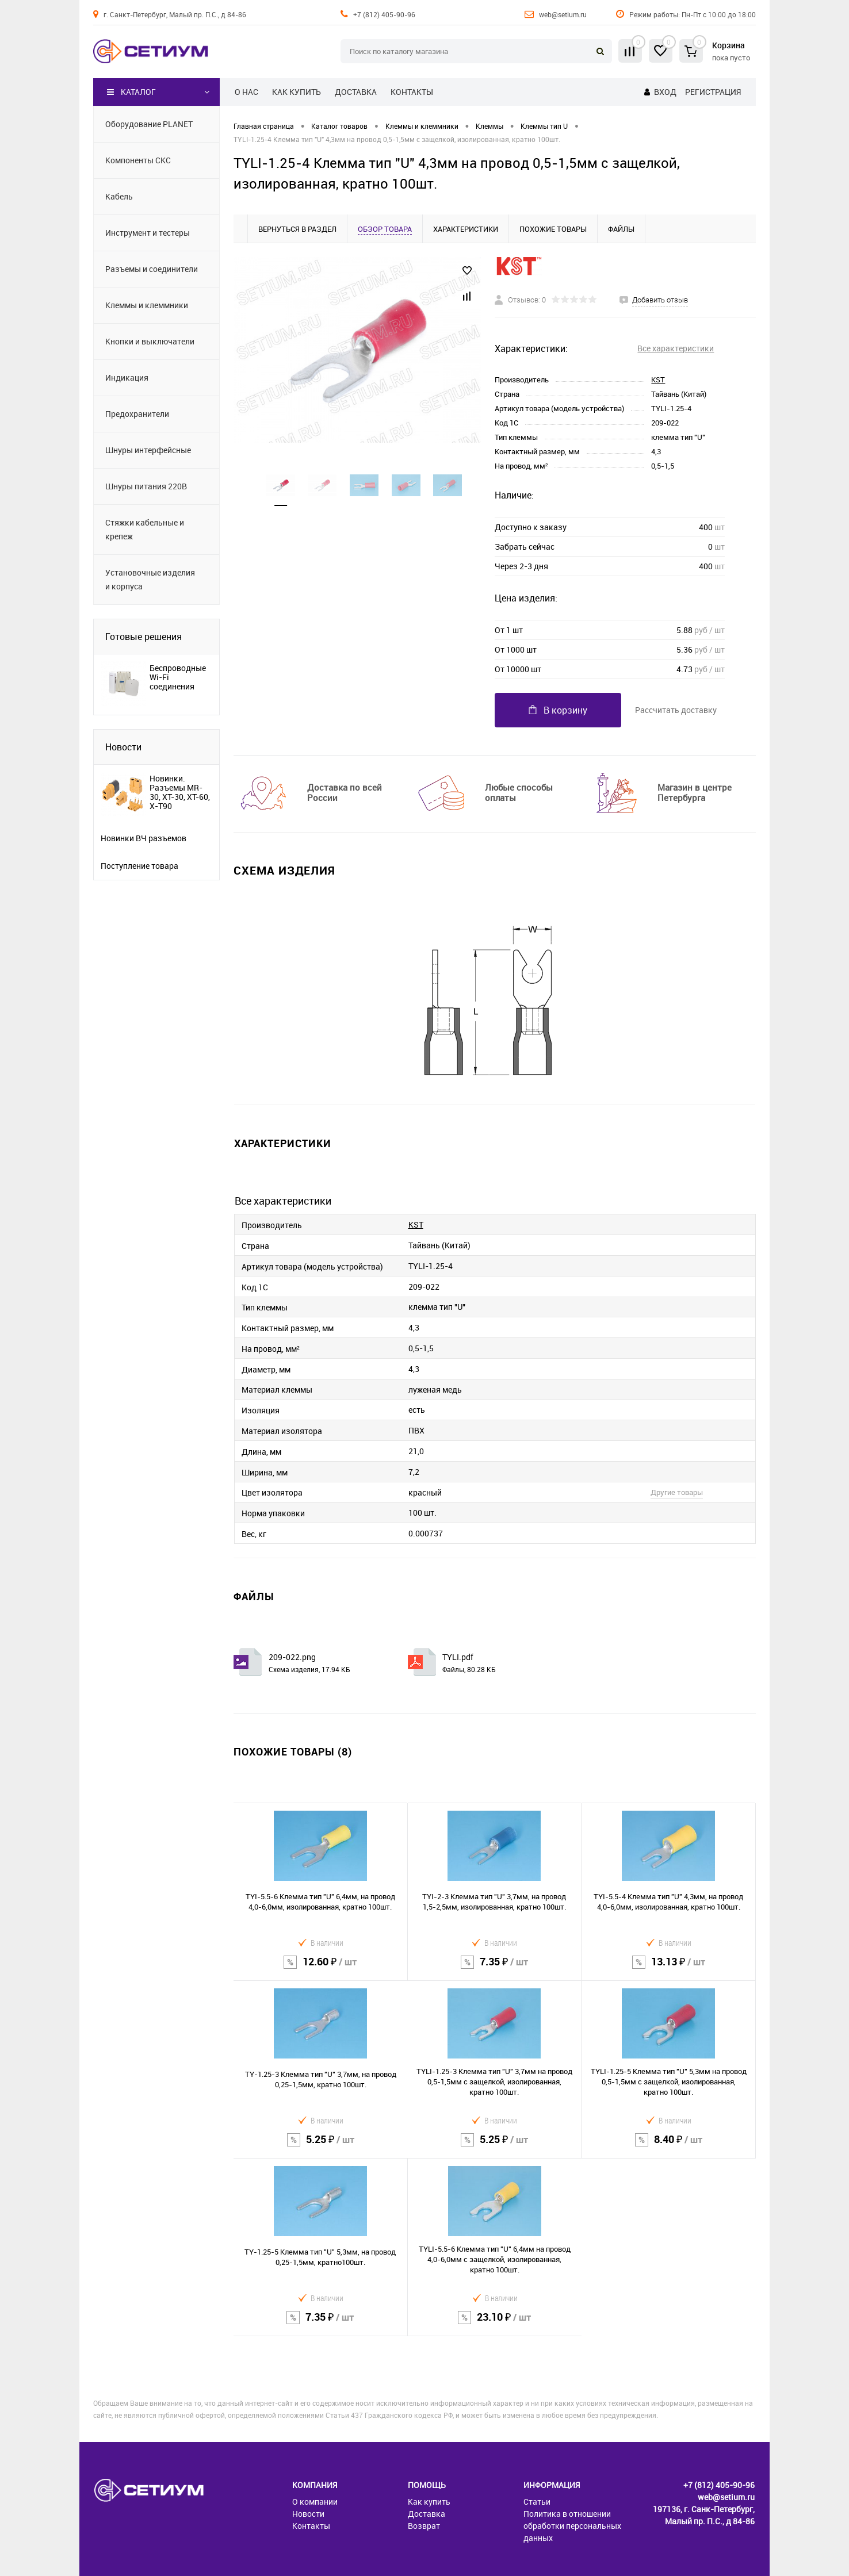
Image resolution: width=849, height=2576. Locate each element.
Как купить (296, 91)
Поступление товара (139, 866)
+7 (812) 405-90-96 (384, 14)
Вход (665, 91)
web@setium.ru (563, 14)
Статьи (536, 2501)
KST (658, 379)
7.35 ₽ (494, 1969)
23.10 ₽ (495, 2324)
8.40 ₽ (668, 2146)
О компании (315, 2501)
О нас (246, 91)
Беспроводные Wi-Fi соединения (178, 677)
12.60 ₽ (320, 1969)
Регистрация (713, 91)
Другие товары (677, 1492)
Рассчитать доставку (676, 709)
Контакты (412, 91)
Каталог (131, 92)
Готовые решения (143, 636)
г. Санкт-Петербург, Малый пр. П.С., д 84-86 (175, 14)
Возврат (424, 2525)
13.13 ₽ (668, 1969)
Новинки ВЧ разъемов (143, 838)
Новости (123, 747)
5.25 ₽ (320, 2146)
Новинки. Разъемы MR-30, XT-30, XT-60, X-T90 (180, 792)
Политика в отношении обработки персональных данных (572, 2525)
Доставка (356, 91)
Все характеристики (675, 348)
